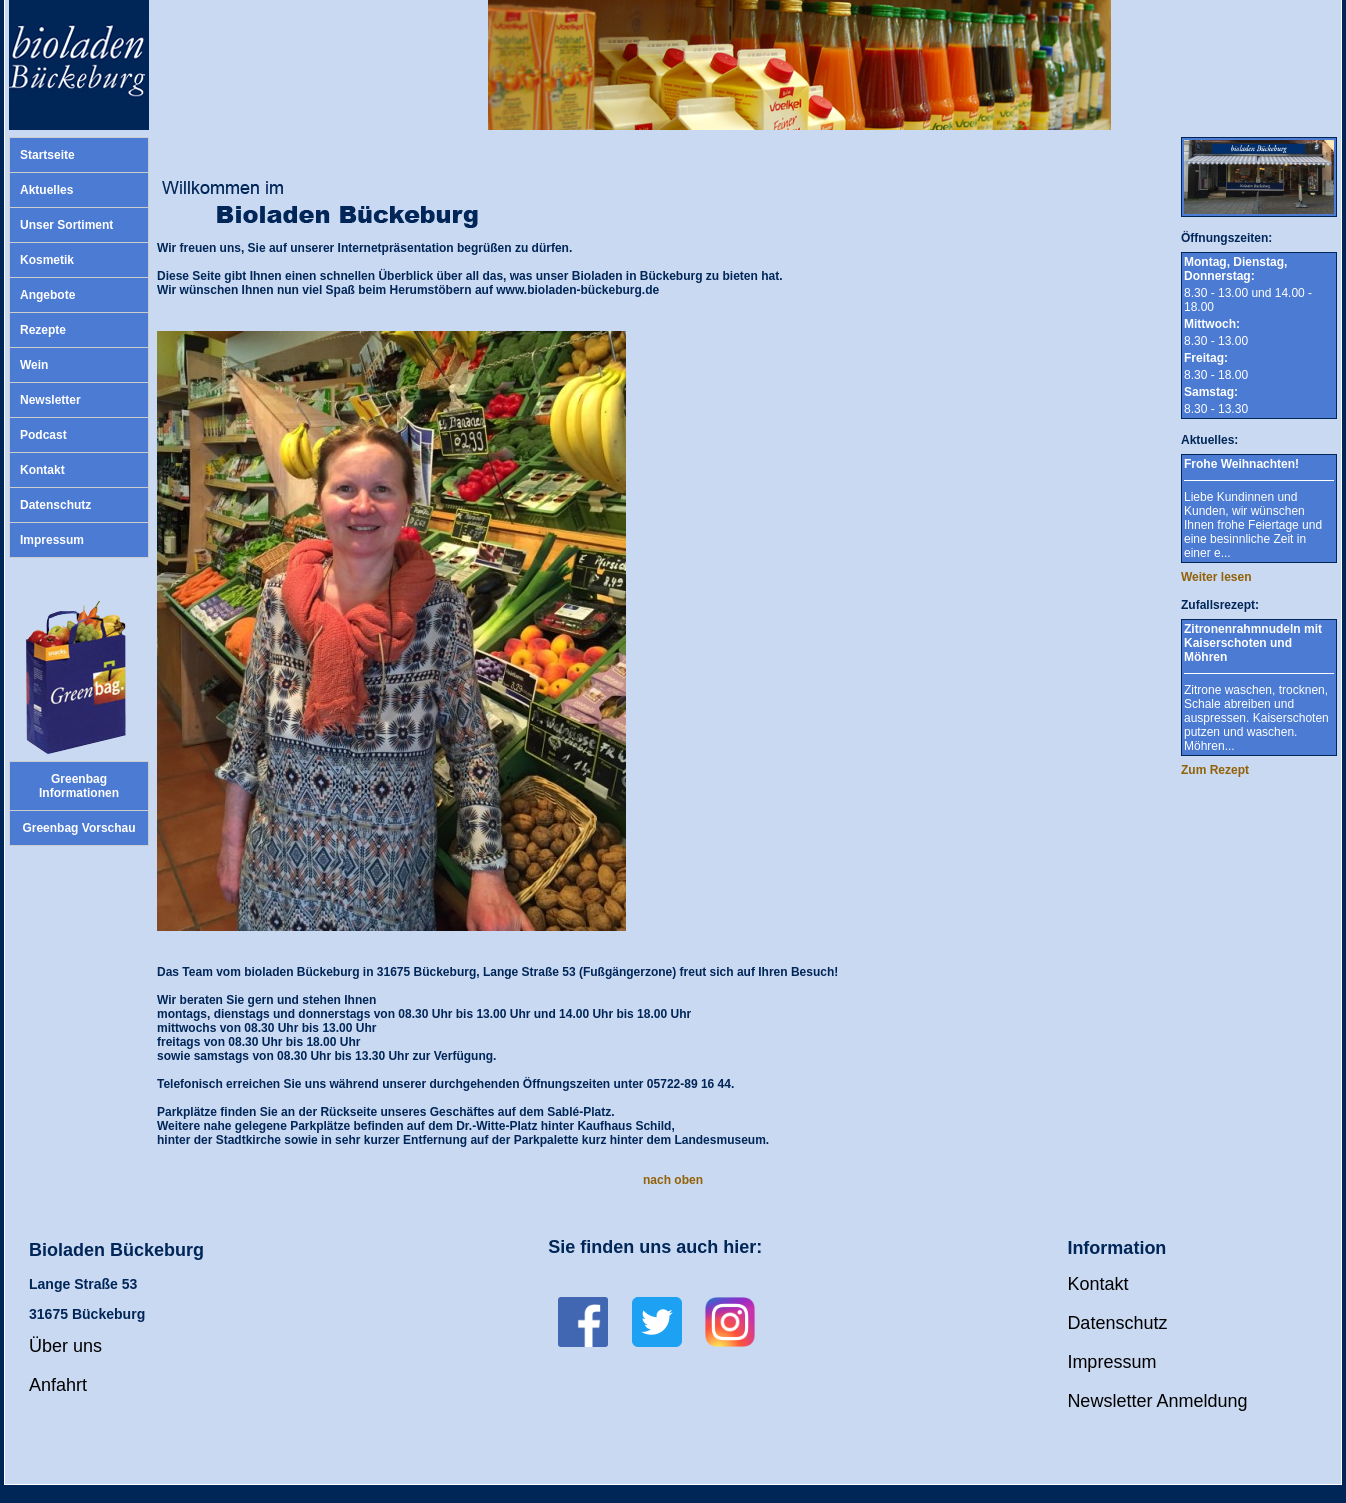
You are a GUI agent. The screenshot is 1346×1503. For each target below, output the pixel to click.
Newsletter (50, 400)
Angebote (47, 295)
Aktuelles (46, 190)
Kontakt (42, 470)
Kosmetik (47, 260)
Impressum (52, 540)
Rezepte (43, 330)
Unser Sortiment (66, 225)
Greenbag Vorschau (78, 828)
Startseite (47, 155)
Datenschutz (55, 505)
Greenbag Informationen (79, 786)
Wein (34, 365)
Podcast (43, 435)
